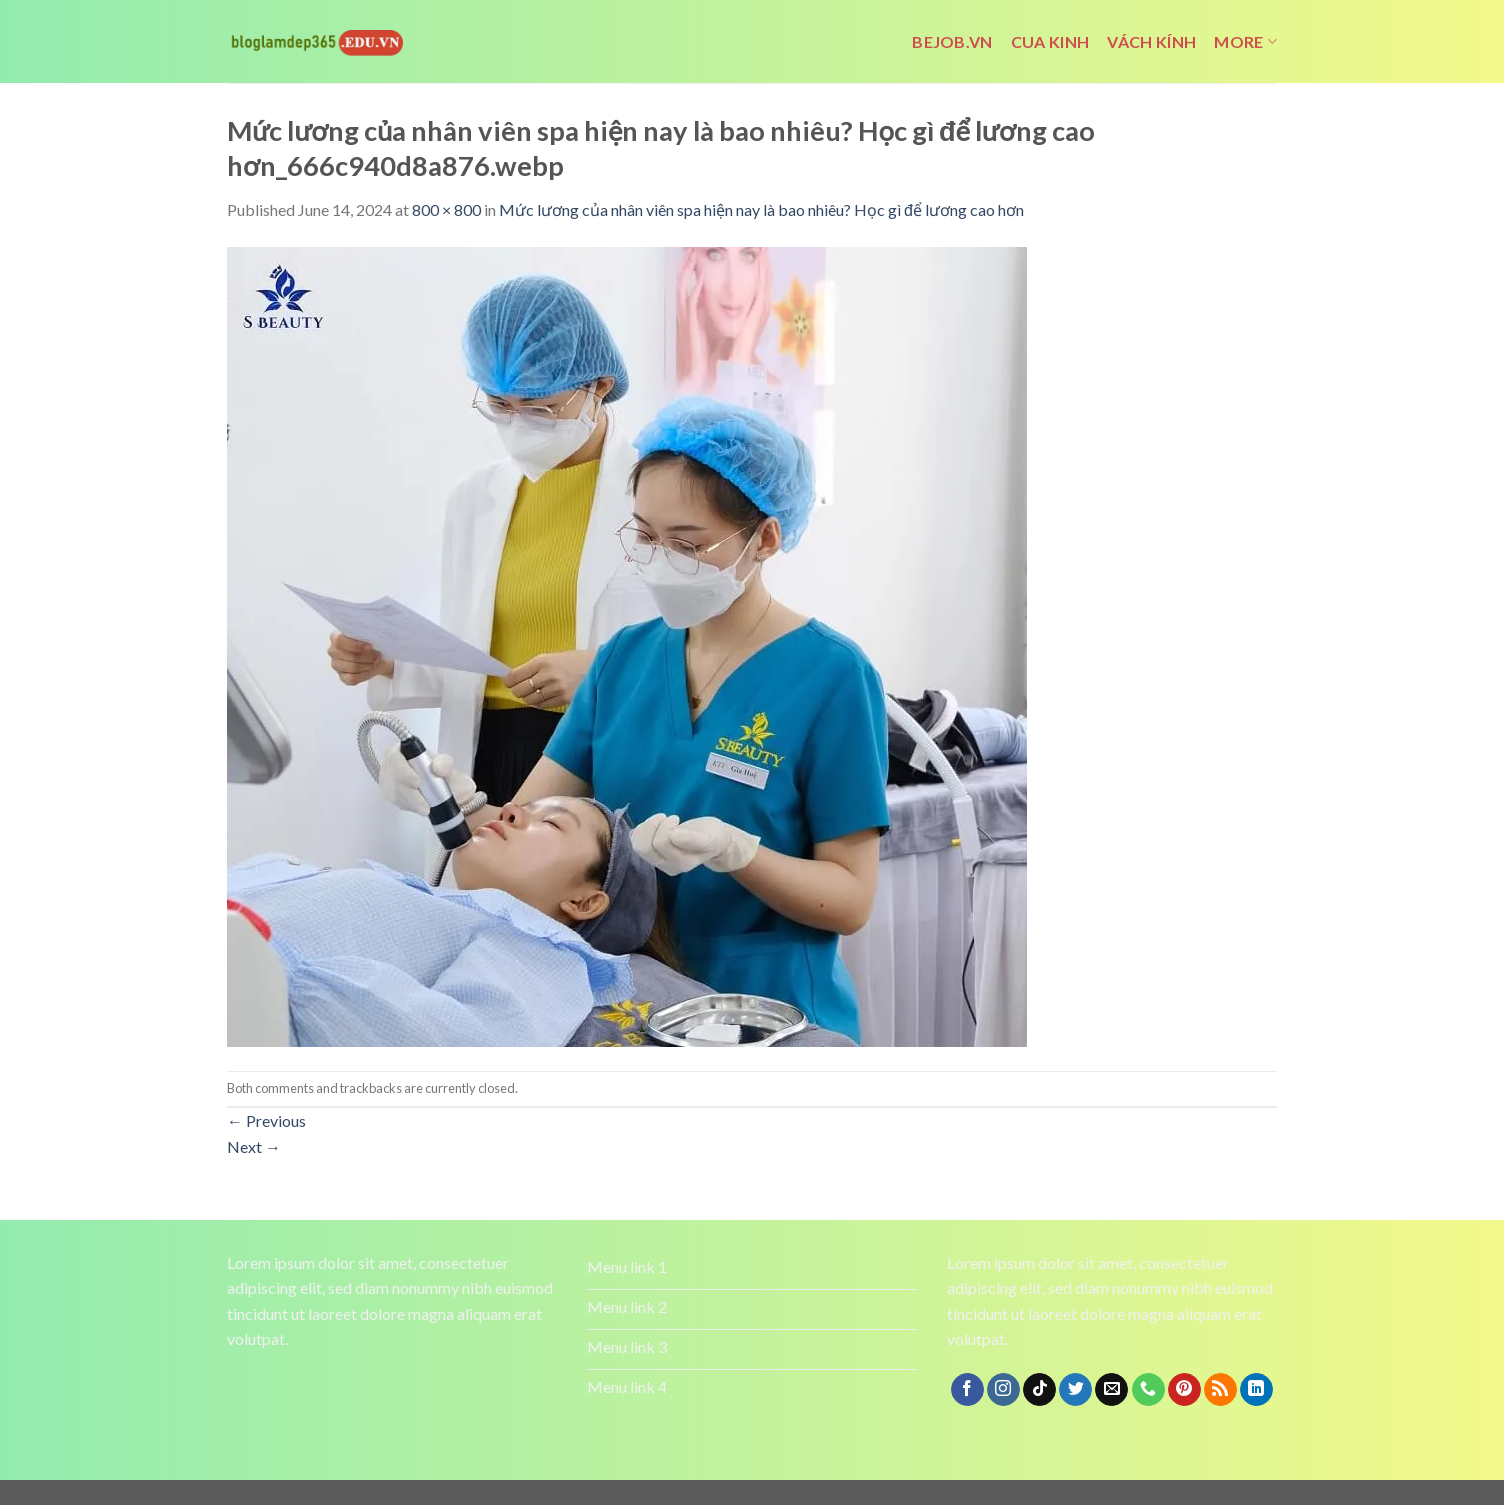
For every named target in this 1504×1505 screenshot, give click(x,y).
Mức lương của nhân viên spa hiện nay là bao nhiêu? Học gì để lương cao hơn (761, 209)
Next (254, 1146)
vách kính (1151, 41)
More (1245, 42)
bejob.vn (952, 41)
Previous (266, 1120)
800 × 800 (446, 209)
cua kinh (1050, 41)
